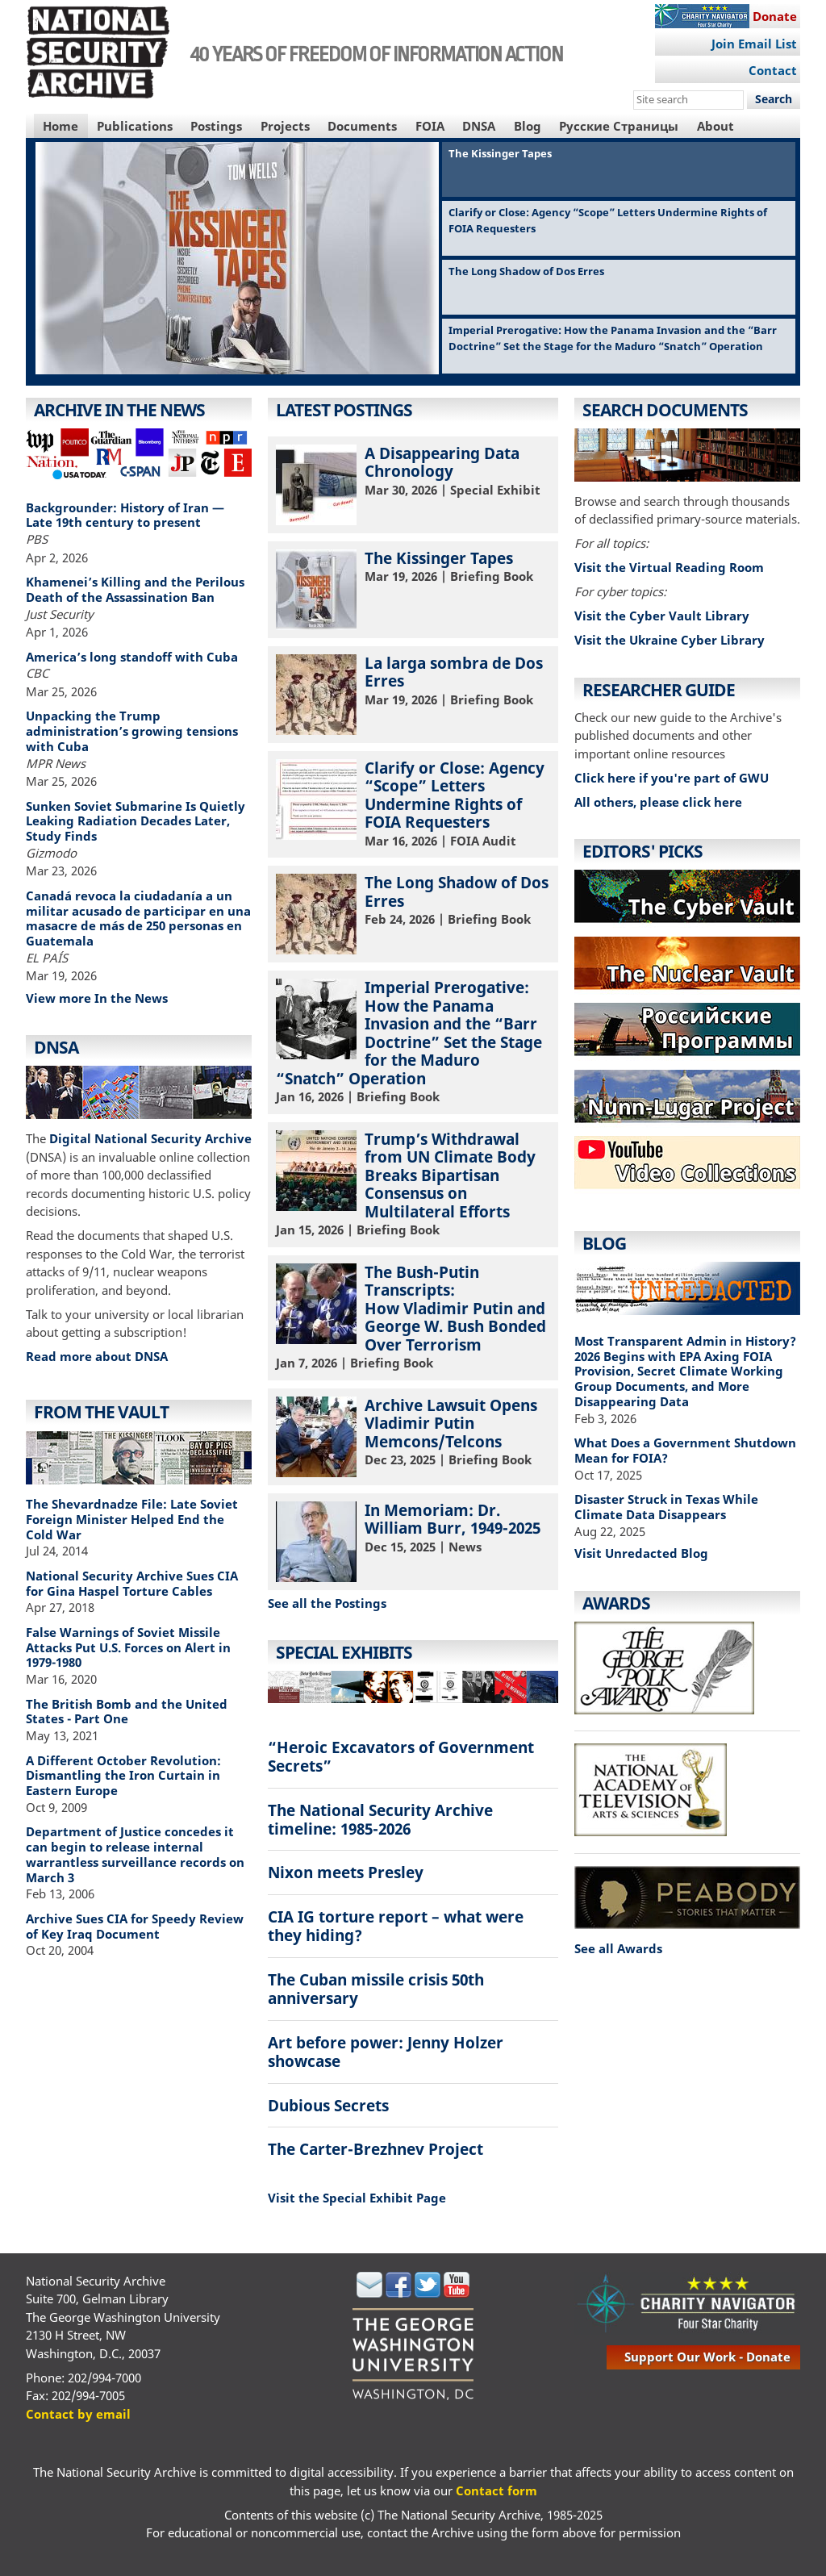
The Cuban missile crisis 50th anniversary (376, 1988)
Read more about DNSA (97, 1356)
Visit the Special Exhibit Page (357, 2198)
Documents (362, 126)
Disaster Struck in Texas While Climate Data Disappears (666, 1506)
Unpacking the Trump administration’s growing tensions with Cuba (132, 731)
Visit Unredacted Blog (641, 1553)
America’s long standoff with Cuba (132, 657)
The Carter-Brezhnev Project (375, 2149)
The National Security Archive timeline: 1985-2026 (380, 1819)
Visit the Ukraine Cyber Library (669, 640)
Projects (285, 126)
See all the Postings (327, 1603)
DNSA (478, 126)
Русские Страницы (618, 126)
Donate (775, 16)
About (715, 126)
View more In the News (97, 998)
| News (413, 1541)
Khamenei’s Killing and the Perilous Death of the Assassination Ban (135, 589)
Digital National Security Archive (150, 1138)
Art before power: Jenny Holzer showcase (385, 2051)
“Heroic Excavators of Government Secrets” (401, 1756)
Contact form (496, 2490)
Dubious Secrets (328, 2105)
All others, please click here (658, 802)
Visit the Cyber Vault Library (661, 615)
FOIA (429, 126)
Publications (135, 126)
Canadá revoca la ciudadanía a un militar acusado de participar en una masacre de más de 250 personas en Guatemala (138, 918)
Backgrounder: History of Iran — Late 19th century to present (125, 515)
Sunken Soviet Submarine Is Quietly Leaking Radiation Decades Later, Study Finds (135, 821)
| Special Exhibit (413, 484)
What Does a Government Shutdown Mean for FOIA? (685, 1450)
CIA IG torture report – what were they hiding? (396, 1925)
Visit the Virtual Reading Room (669, 567)
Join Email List (754, 43)
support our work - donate (707, 2356)
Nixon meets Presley (345, 1872)
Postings (216, 126)
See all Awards (618, 1948)
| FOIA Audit (413, 803)
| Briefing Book (413, 589)
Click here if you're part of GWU (671, 778)
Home (60, 126)
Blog (527, 126)
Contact (773, 70)
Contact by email (78, 2414)
